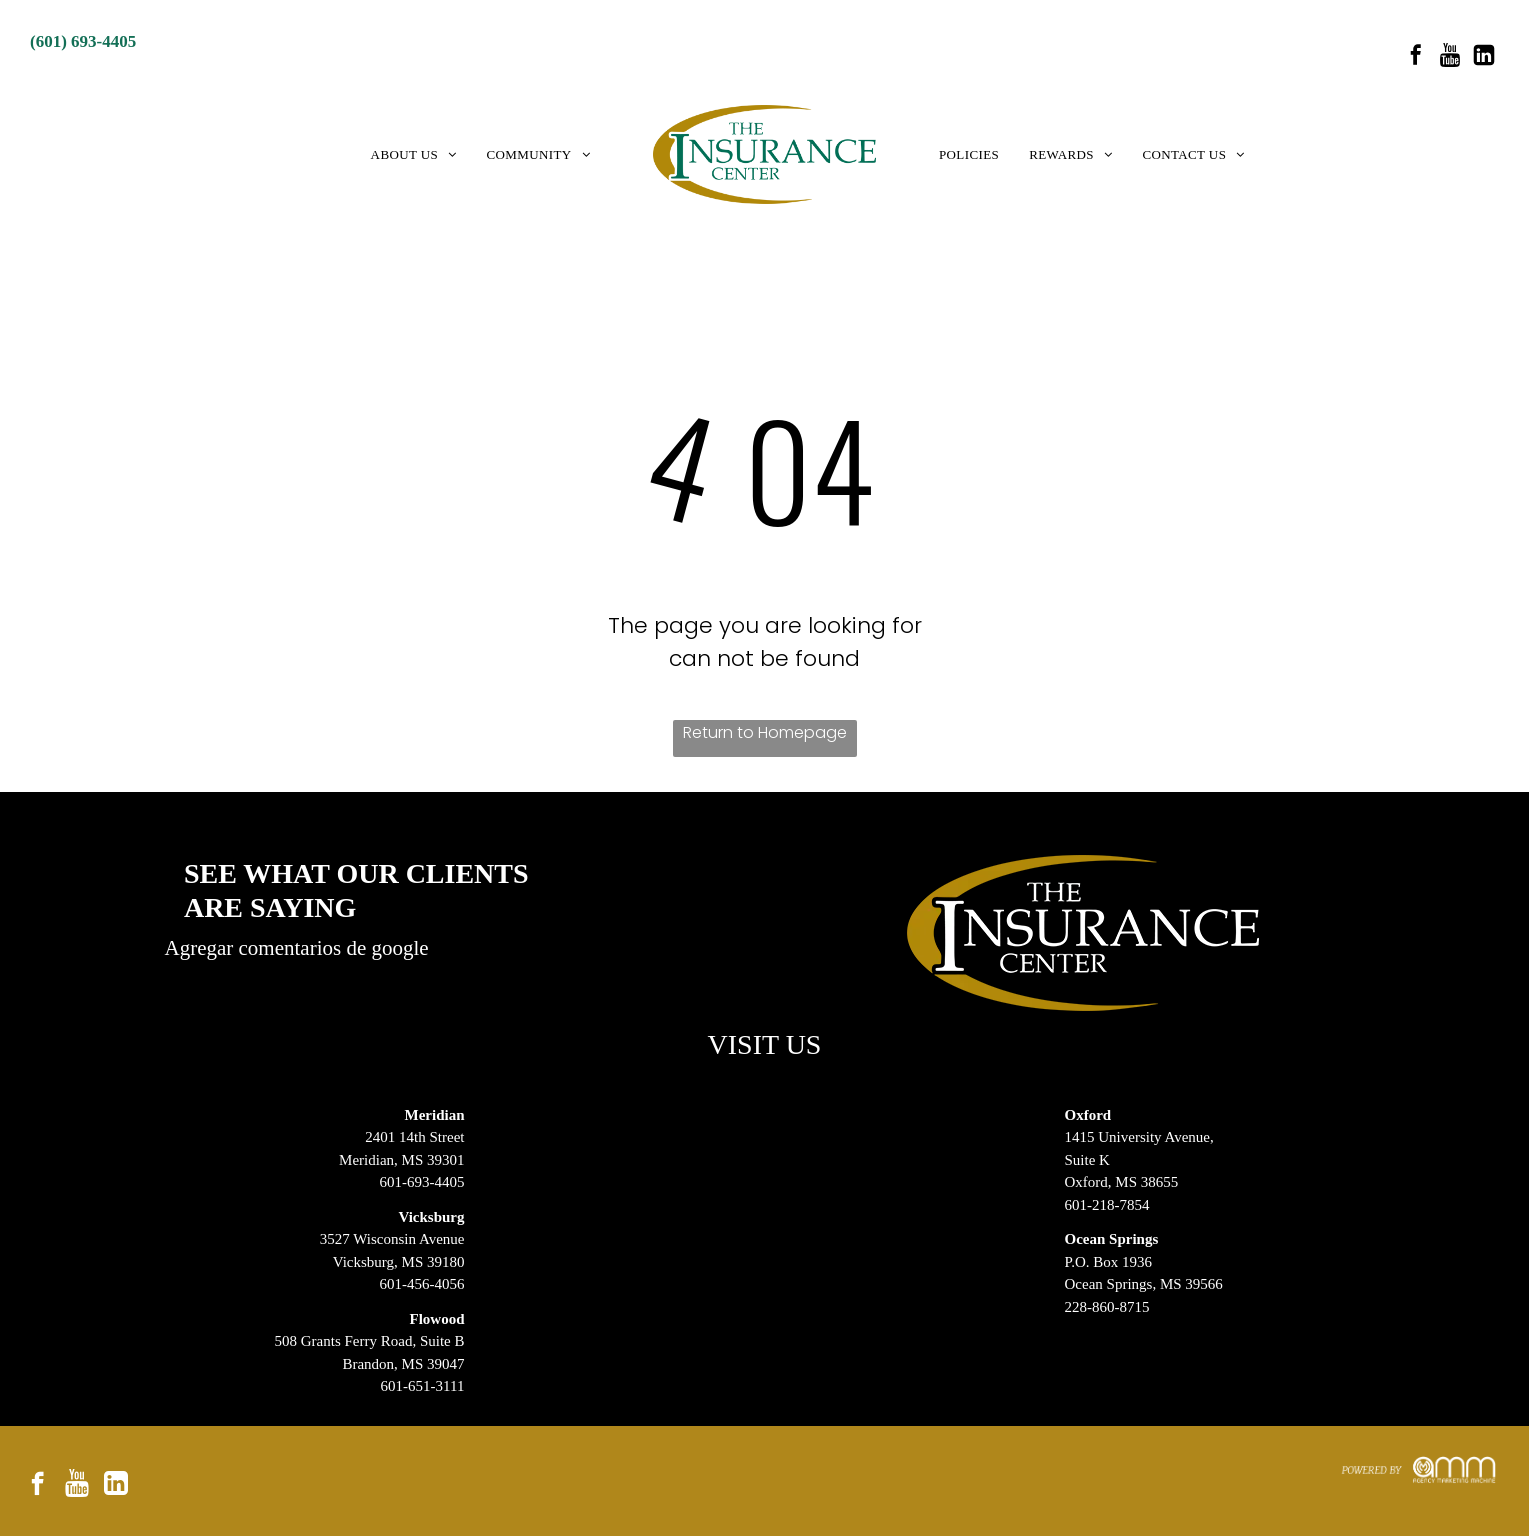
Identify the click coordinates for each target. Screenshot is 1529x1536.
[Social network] (1450, 57)
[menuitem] (414, 155)
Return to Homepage (765, 732)
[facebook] (1416, 57)
